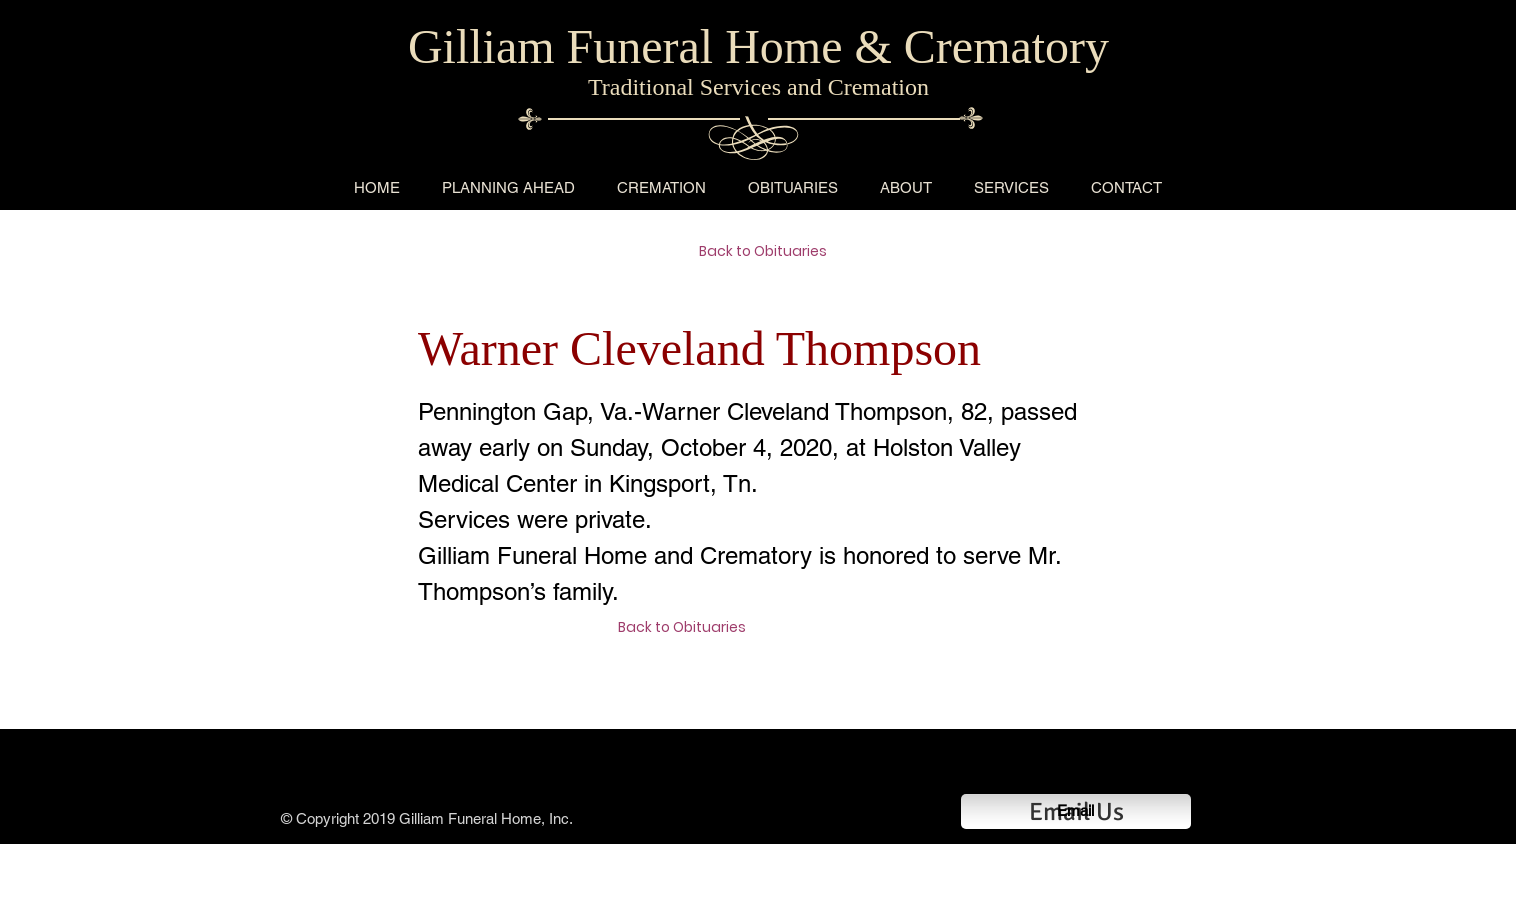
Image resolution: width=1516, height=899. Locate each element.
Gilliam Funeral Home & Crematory (758, 46)
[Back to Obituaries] (770, 252)
